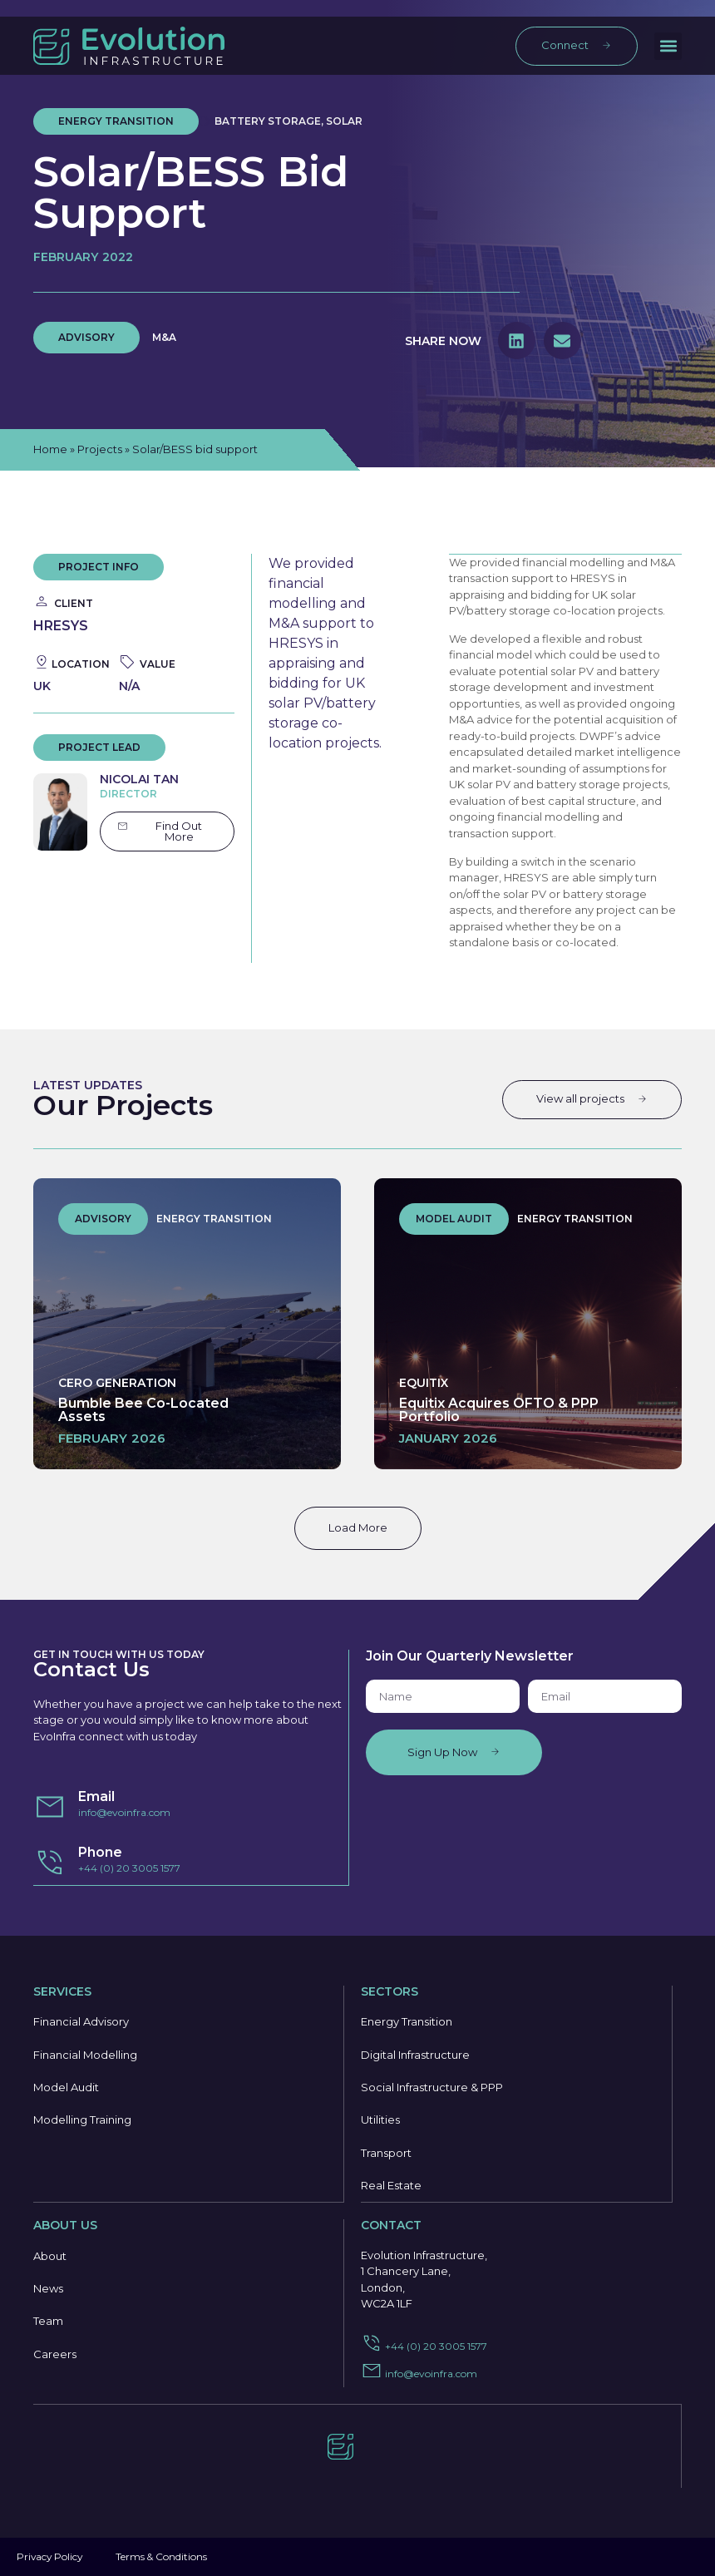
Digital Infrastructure (415, 2053)
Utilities (380, 2120)
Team (48, 2323)
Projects (99, 449)
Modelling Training (82, 2120)
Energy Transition (406, 2020)
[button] (668, 46)
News (48, 2290)
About (50, 2256)
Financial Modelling (85, 2053)
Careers (54, 2356)
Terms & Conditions (164, 2556)
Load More (357, 1526)
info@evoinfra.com (124, 1811)
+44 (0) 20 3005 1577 (129, 1867)
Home (50, 449)
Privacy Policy (51, 2556)
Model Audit (66, 2087)
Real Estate (391, 2187)
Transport (386, 2153)
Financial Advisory (81, 2020)
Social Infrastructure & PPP (432, 2087)
